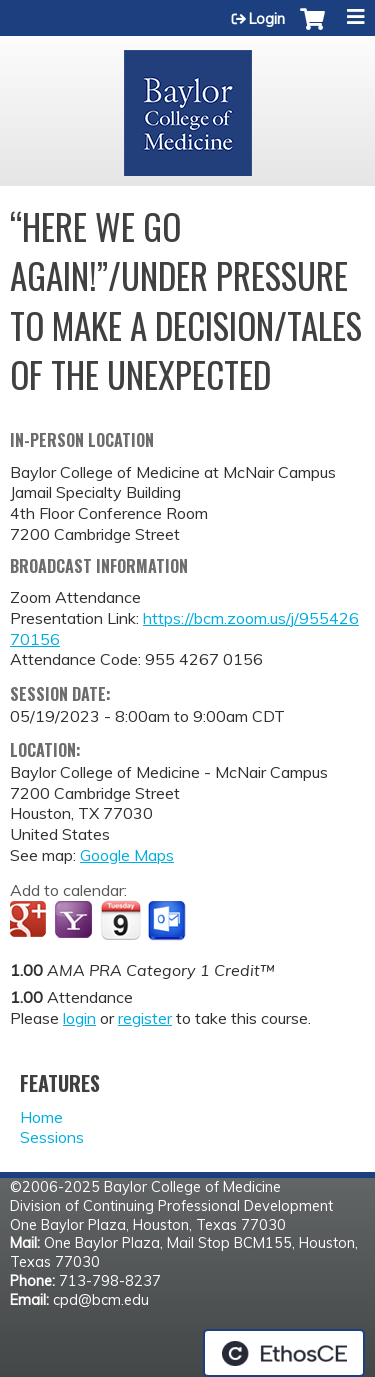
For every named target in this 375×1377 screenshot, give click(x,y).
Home (41, 1117)
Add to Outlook (168, 921)
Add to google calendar (30, 921)
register (145, 1018)
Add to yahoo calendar (75, 921)
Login (267, 19)
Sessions (52, 1137)
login (79, 1018)
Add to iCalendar (120, 920)
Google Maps (127, 855)
